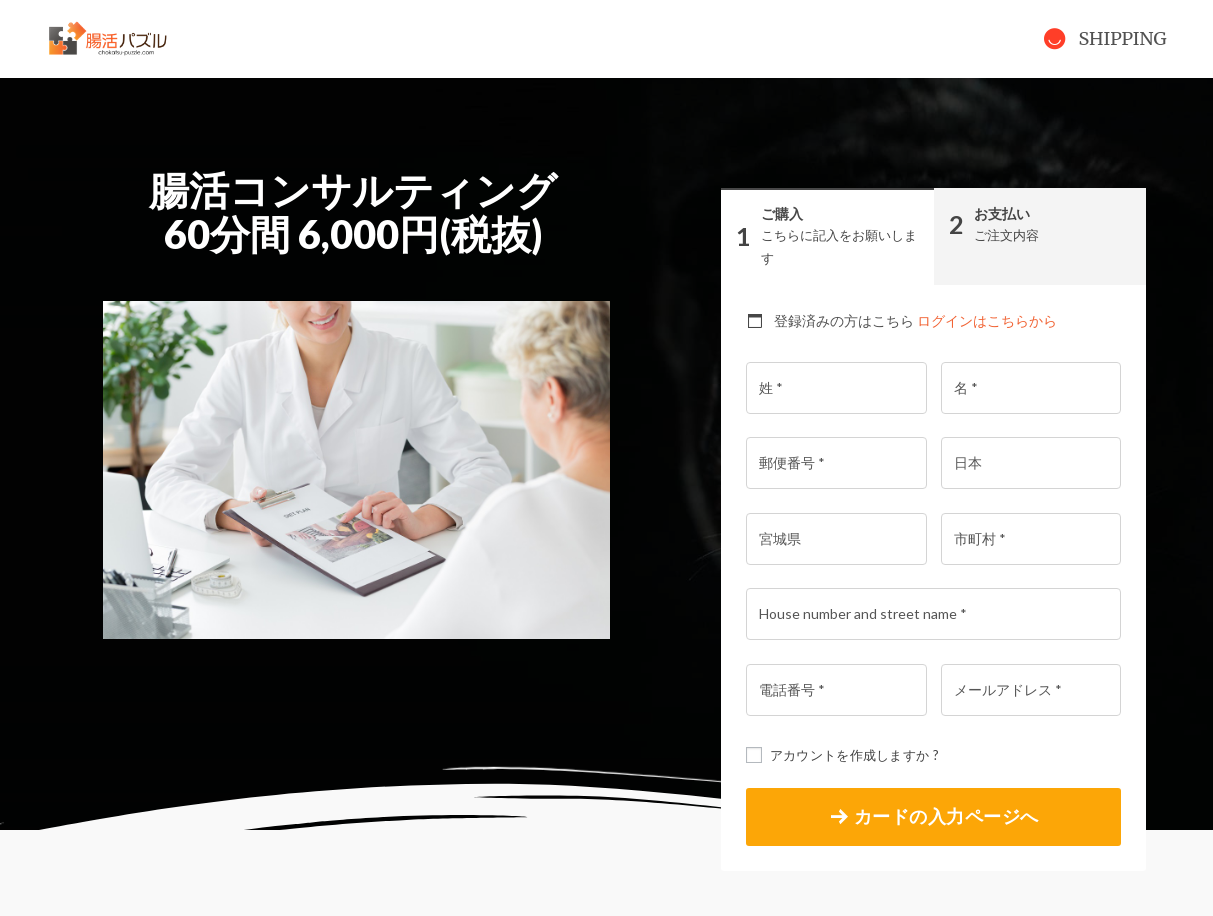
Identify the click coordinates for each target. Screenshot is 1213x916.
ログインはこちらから (987, 320)
